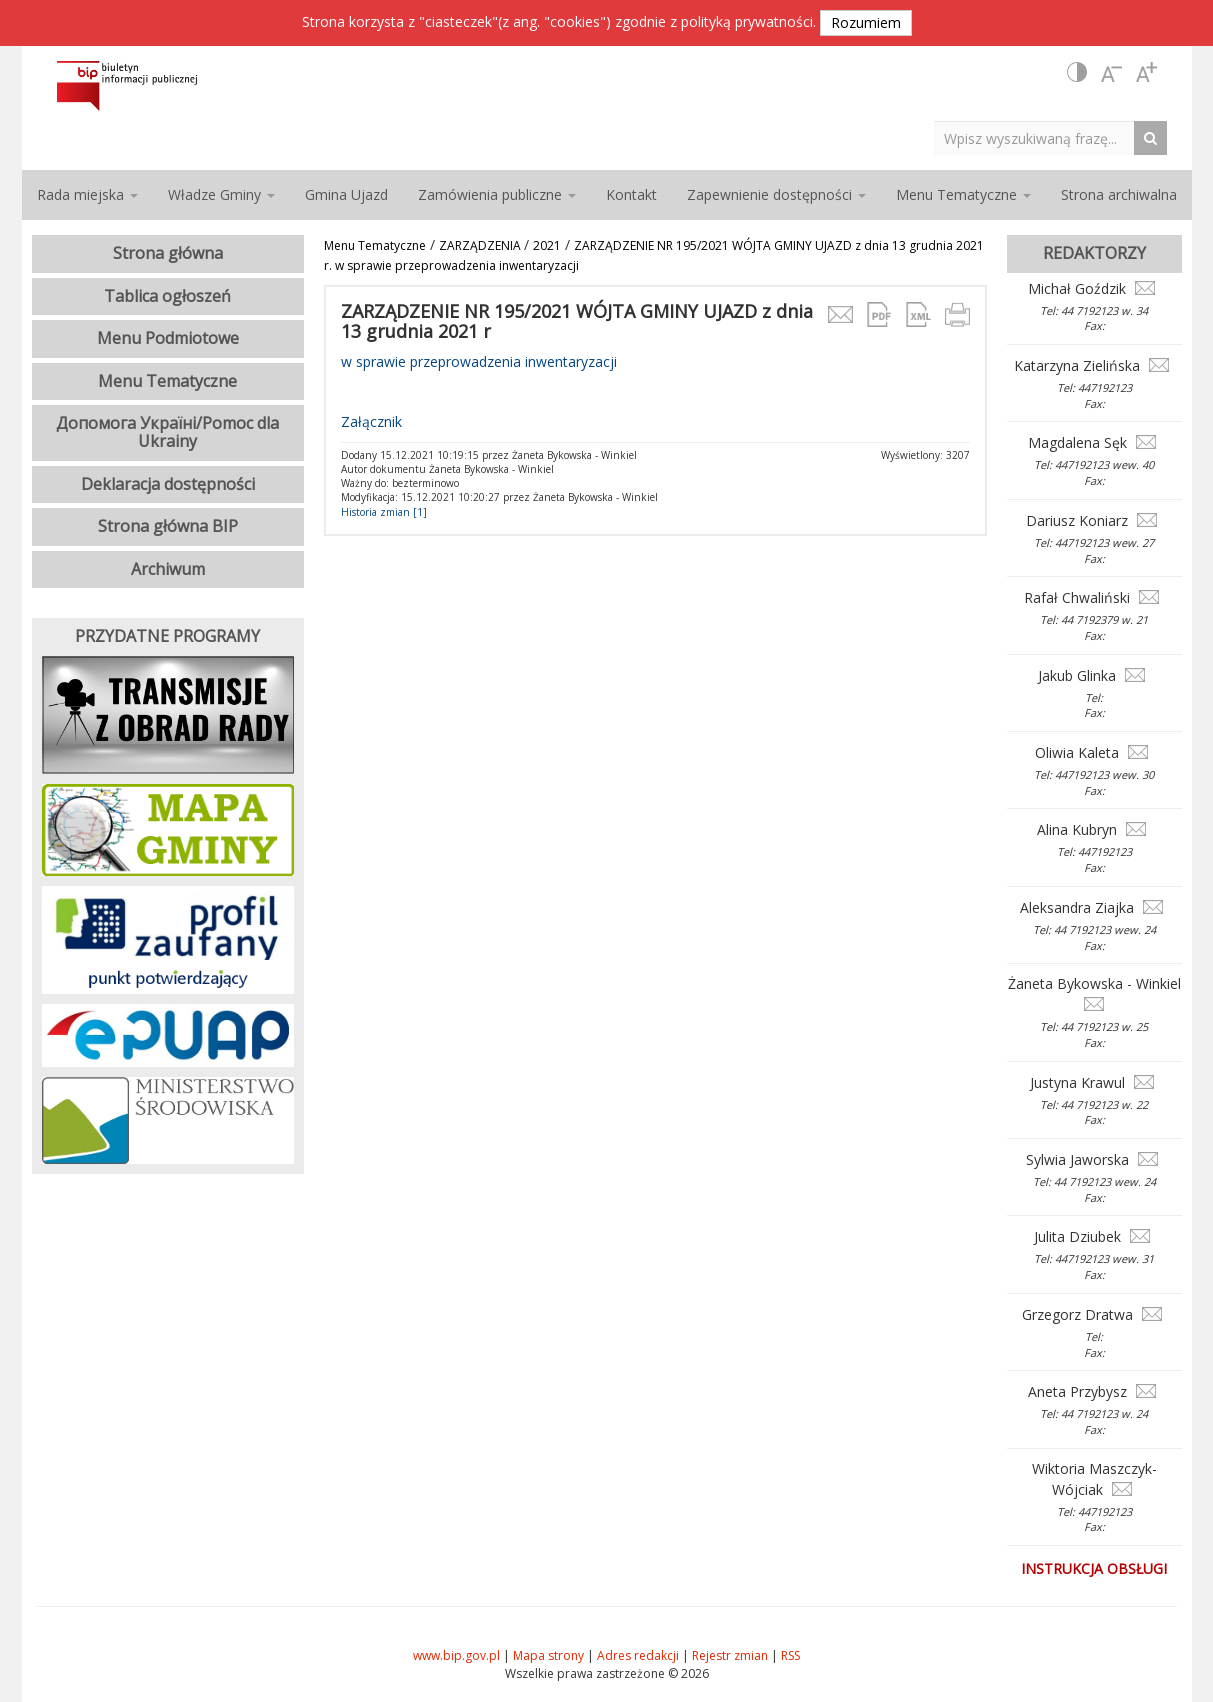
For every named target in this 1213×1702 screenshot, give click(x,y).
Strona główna (168, 253)
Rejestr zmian (730, 1655)
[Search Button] (1155, 137)
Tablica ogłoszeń (167, 296)
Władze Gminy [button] (221, 194)
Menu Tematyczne (375, 245)
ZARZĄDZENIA (481, 245)
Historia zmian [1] (384, 512)
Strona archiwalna (1119, 194)
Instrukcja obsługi (1094, 1568)
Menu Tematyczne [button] (963, 194)
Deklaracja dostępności (168, 484)
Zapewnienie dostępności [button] (776, 194)
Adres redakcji (638, 1655)
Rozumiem (866, 22)
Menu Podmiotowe (168, 338)
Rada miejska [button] (87, 194)
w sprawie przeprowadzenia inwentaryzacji (479, 361)
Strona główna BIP (168, 526)
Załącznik (371, 421)
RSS (790, 1655)
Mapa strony (548, 1655)
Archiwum (168, 569)
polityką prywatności (747, 21)
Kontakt (631, 194)
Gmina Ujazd (346, 194)
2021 (547, 245)
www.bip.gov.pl (456, 1655)
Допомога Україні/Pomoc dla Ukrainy (167, 432)
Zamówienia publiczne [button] (497, 194)
